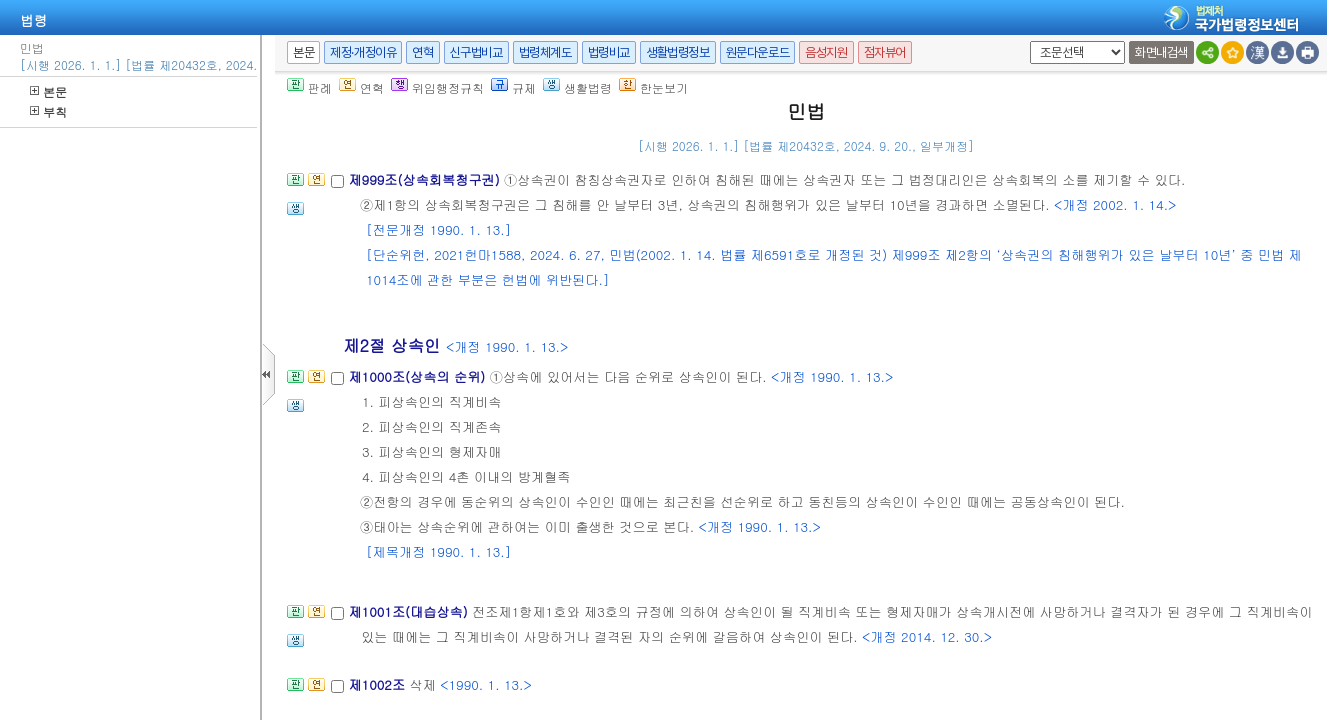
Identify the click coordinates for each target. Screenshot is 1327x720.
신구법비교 (476, 52)
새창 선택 (1026, 41)
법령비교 (609, 52)
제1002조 (378, 684)
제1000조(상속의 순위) (418, 376)
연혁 (422, 52)
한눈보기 (653, 87)
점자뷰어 (885, 52)
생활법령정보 (678, 52)
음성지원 (826, 52)
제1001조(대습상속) (410, 611)
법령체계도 (545, 52)
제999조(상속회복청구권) (426, 179)
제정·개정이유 (363, 52)
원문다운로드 (758, 52)
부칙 (48, 111)
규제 (513, 87)
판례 (309, 87)
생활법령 (577, 87)
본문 (48, 91)
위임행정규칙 (437, 87)
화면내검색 (1161, 52)
